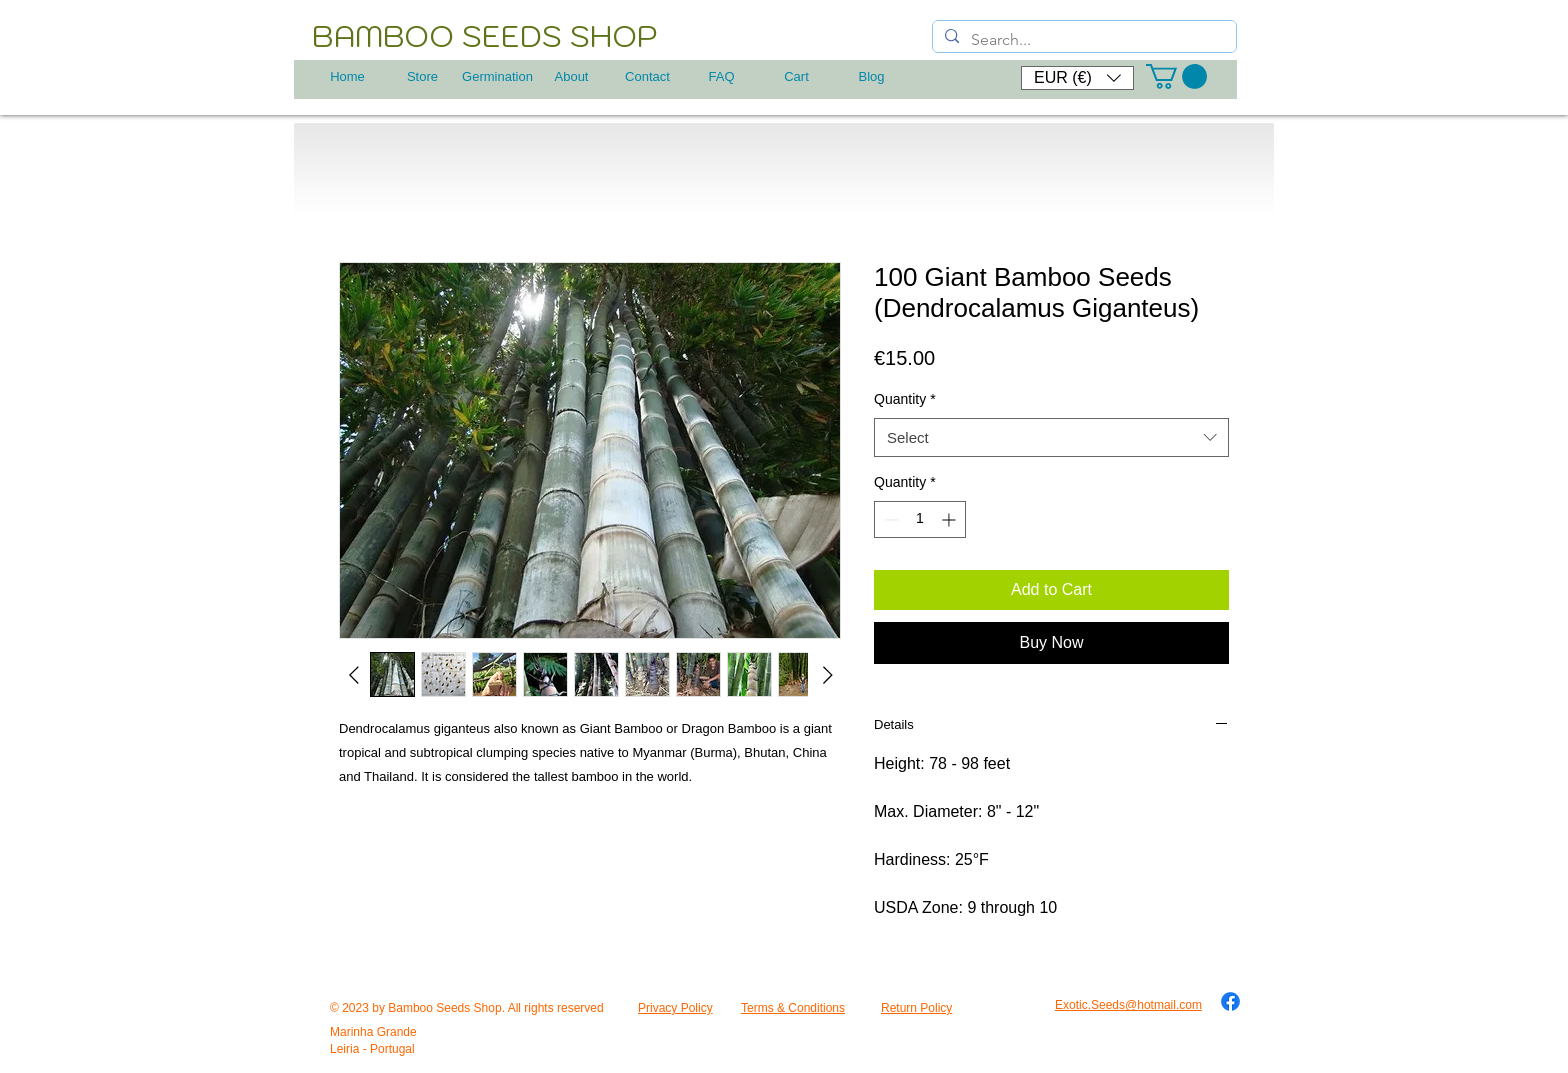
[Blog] (871, 77)
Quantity (905, 399)
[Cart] (796, 77)
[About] (571, 77)
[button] (1077, 78)
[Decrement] (889, 519)
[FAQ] (721, 77)
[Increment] (950, 519)
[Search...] (1082, 40)
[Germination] (497, 77)
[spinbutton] (920, 519)
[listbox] (1077, 78)
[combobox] (1051, 437)
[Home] (347, 77)
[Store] (422, 77)
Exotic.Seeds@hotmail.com (1128, 1005)
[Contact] (647, 77)
